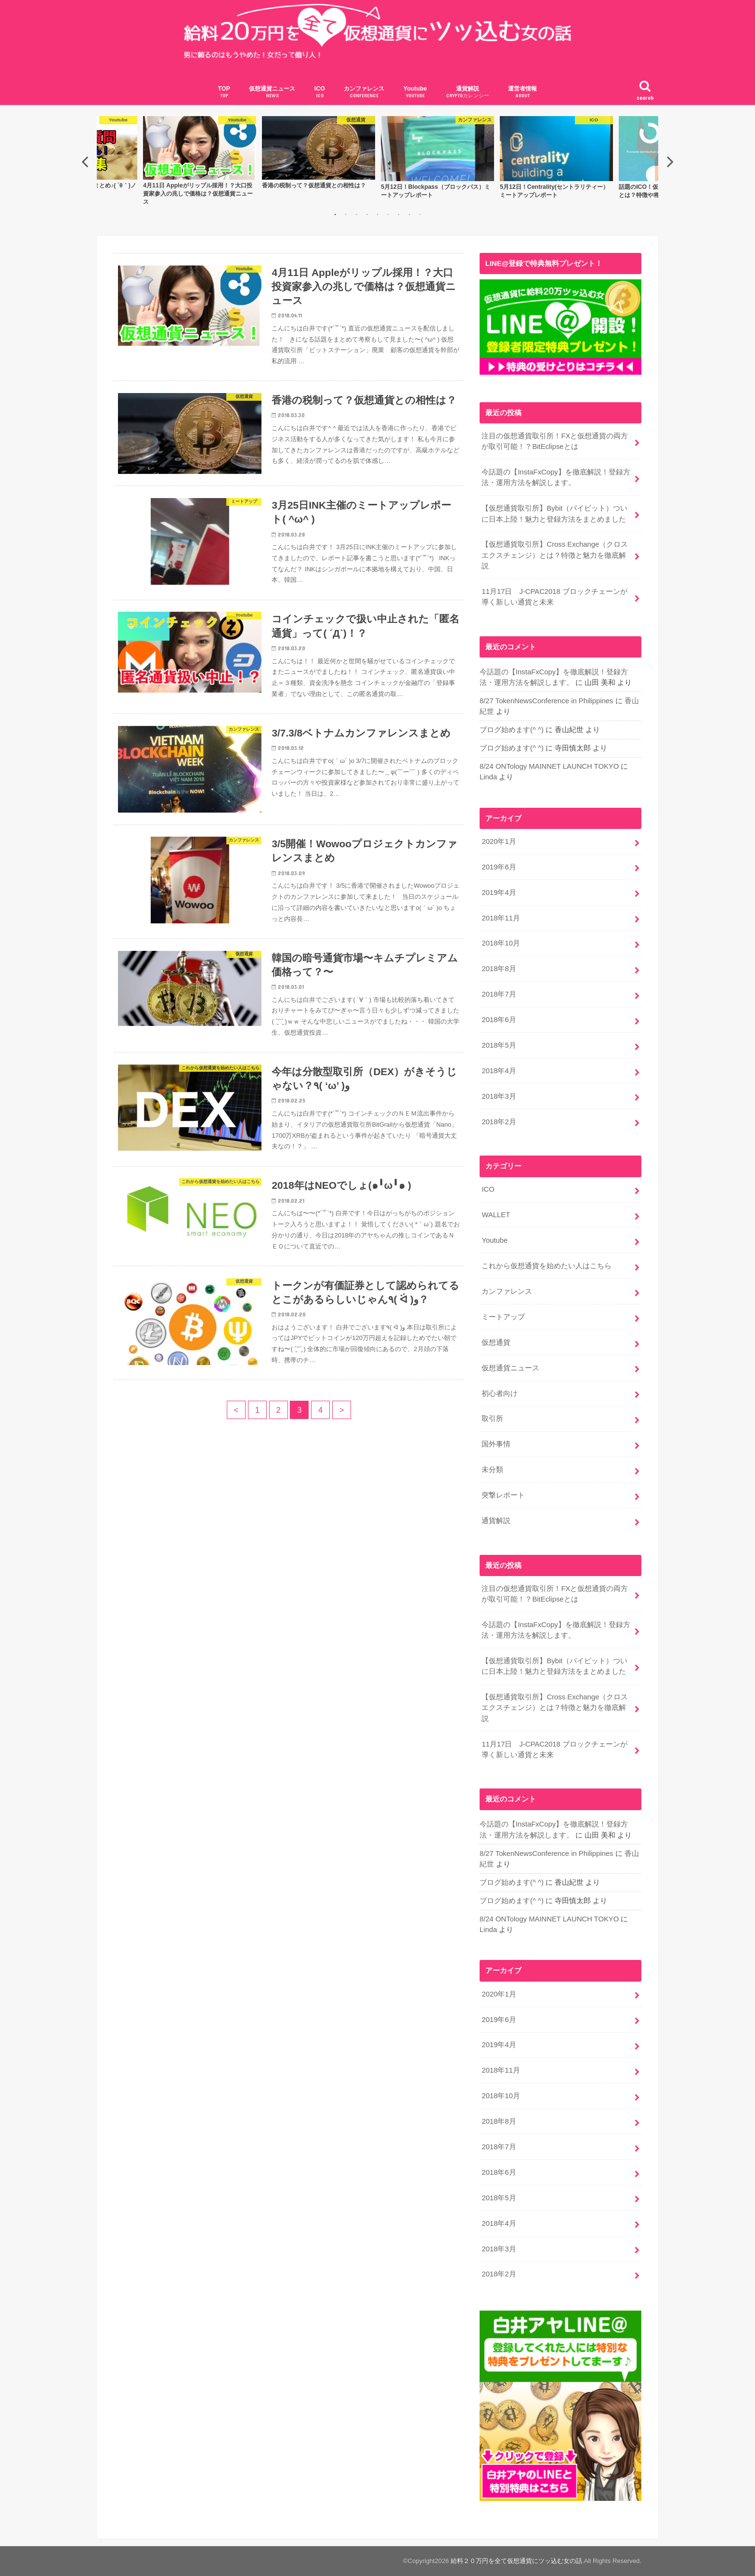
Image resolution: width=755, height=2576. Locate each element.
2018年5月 (499, 1045)
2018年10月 (501, 943)
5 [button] (377, 214)
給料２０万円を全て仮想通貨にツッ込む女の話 (516, 2560)
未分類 (492, 1469)
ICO (319, 92)
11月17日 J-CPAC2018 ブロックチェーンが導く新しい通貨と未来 (554, 596)
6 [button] (388, 214)
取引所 (492, 1418)
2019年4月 (499, 892)
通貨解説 (467, 92)
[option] (437, 157)
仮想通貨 (496, 1342)
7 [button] (399, 214)
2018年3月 (499, 1096)
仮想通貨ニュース (272, 92)
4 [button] (367, 214)
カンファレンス (364, 92)
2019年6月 (499, 866)
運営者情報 (522, 92)
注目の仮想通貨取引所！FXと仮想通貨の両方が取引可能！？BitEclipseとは (555, 441)
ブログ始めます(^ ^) (512, 730)
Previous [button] (84, 161)
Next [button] (670, 161)
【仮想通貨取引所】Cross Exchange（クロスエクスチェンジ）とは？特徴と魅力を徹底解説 (555, 554)
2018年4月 (499, 1071)
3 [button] (356, 214)
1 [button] (335, 214)
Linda (488, 777)
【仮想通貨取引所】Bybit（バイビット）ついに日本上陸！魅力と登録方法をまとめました (554, 513)
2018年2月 (499, 1121)
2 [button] (346, 214)
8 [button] (409, 214)
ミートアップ (503, 1317)
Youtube (415, 92)
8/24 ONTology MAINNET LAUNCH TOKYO (549, 766)
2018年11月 (501, 917)
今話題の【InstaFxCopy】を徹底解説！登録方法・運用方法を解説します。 (556, 477)
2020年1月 (499, 841)
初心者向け (500, 1393)
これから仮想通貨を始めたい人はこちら (547, 1266)
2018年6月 (499, 1020)
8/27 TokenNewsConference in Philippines (546, 701)
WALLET (496, 1215)
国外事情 (496, 1444)
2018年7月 (499, 994)
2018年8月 (499, 969)
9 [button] (420, 214)
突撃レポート (503, 1495)
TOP (224, 92)
